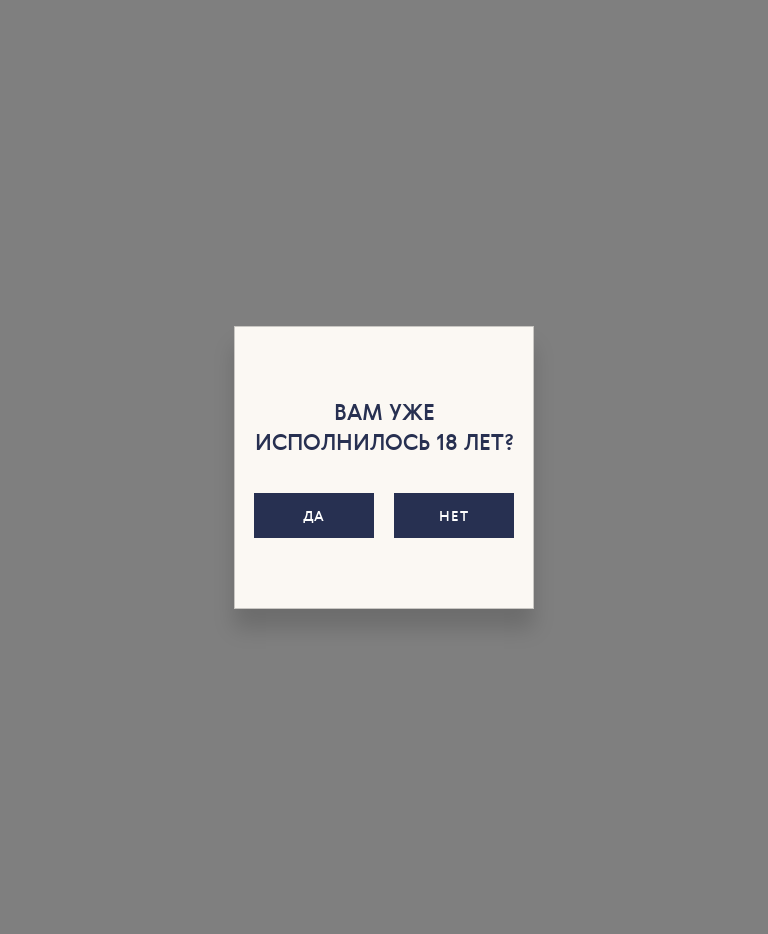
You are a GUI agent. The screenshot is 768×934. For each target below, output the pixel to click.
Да (314, 515)
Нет (453, 515)
